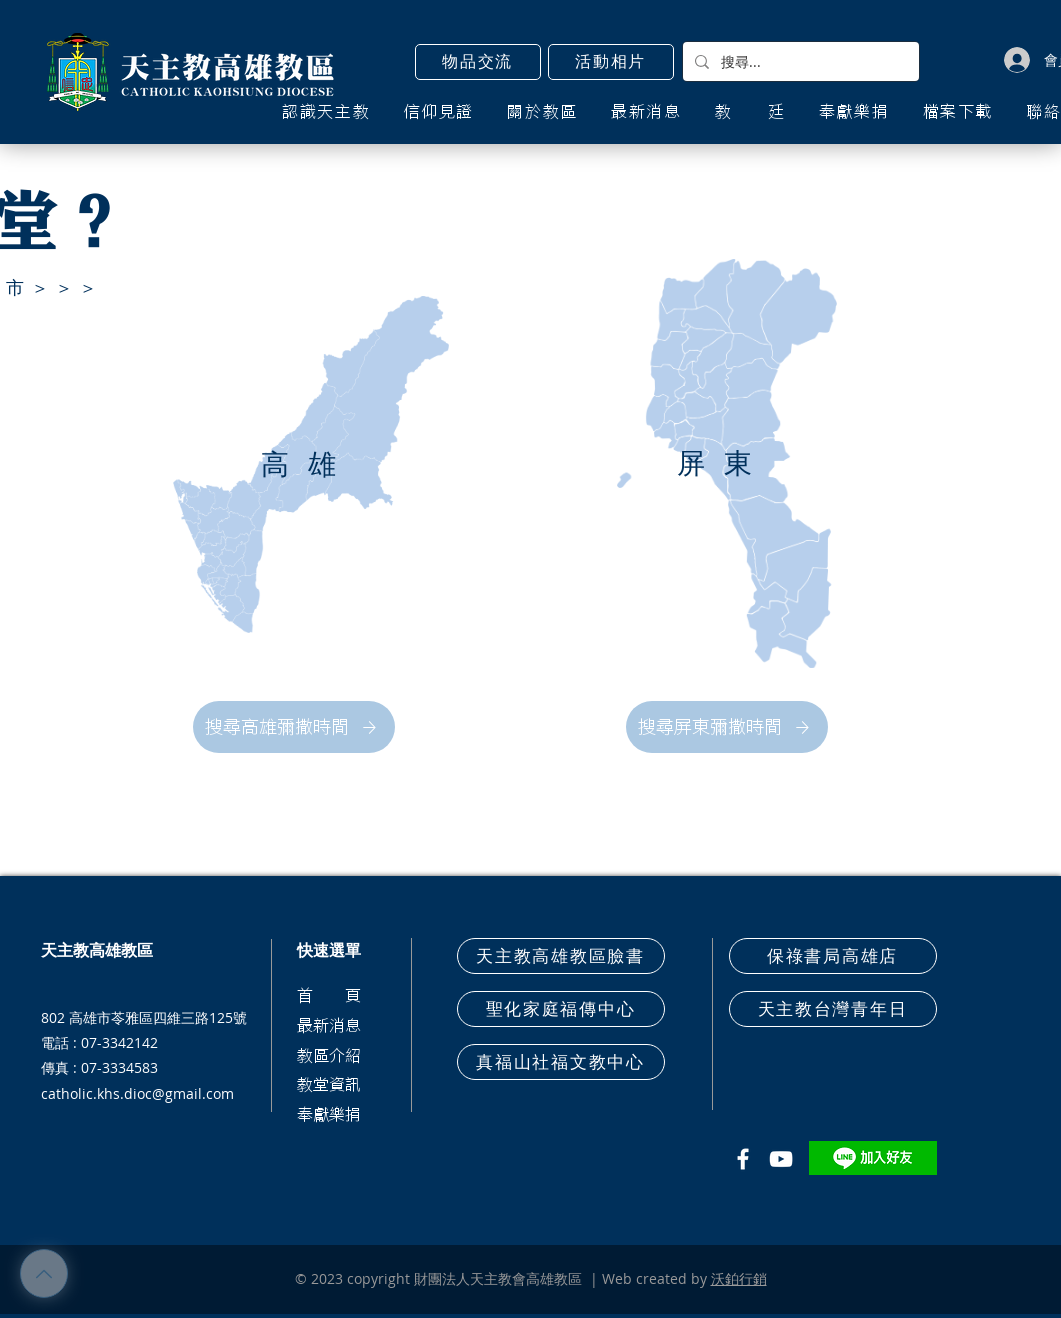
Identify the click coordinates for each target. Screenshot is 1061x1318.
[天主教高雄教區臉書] (561, 956)
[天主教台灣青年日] (833, 1009)
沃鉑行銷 (739, 1278)
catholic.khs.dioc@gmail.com (137, 1093)
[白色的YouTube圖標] (781, 1159)
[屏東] (727, 463)
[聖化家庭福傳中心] (561, 1009)
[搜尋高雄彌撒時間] (294, 727)
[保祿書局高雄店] (833, 956)
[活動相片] (611, 62)
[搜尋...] (799, 61)
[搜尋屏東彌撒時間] (727, 727)
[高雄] (311, 464)
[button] (478, 62)
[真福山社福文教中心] (561, 1062)
